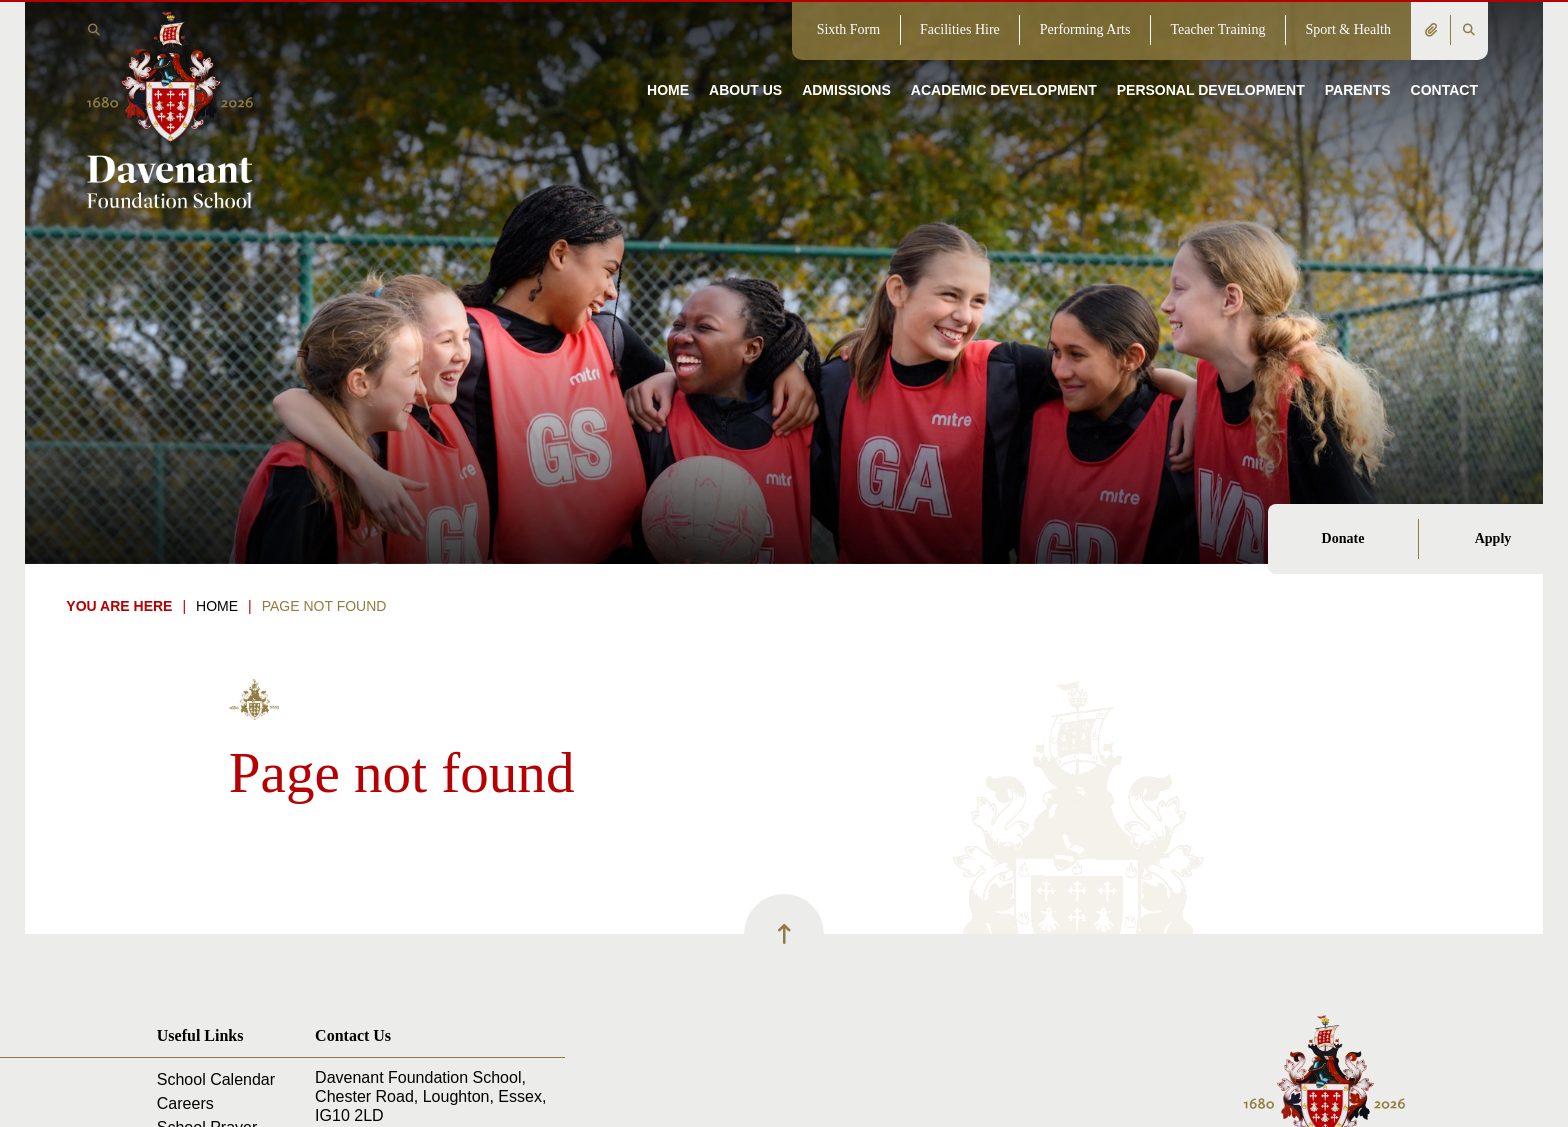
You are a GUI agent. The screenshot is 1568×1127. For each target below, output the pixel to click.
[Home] (169, 108)
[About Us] (745, 60)
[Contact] (1444, 60)
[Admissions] (846, 60)
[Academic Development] (1004, 60)
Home (217, 606)
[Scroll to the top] (784, 934)
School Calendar (216, 1079)
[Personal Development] (1211, 60)
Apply (1493, 538)
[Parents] (1358, 60)
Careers (185, 1103)
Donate (1343, 538)
